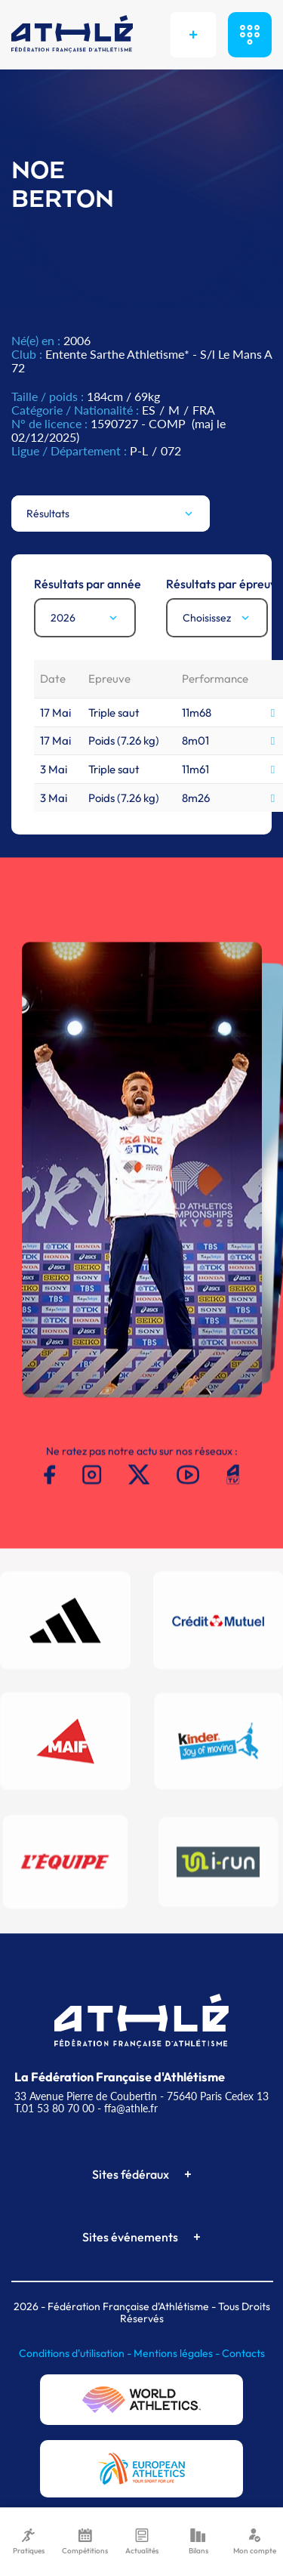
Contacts (243, 2353)
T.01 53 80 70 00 (54, 2108)
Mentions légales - (178, 2353)
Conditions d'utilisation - (76, 2353)
